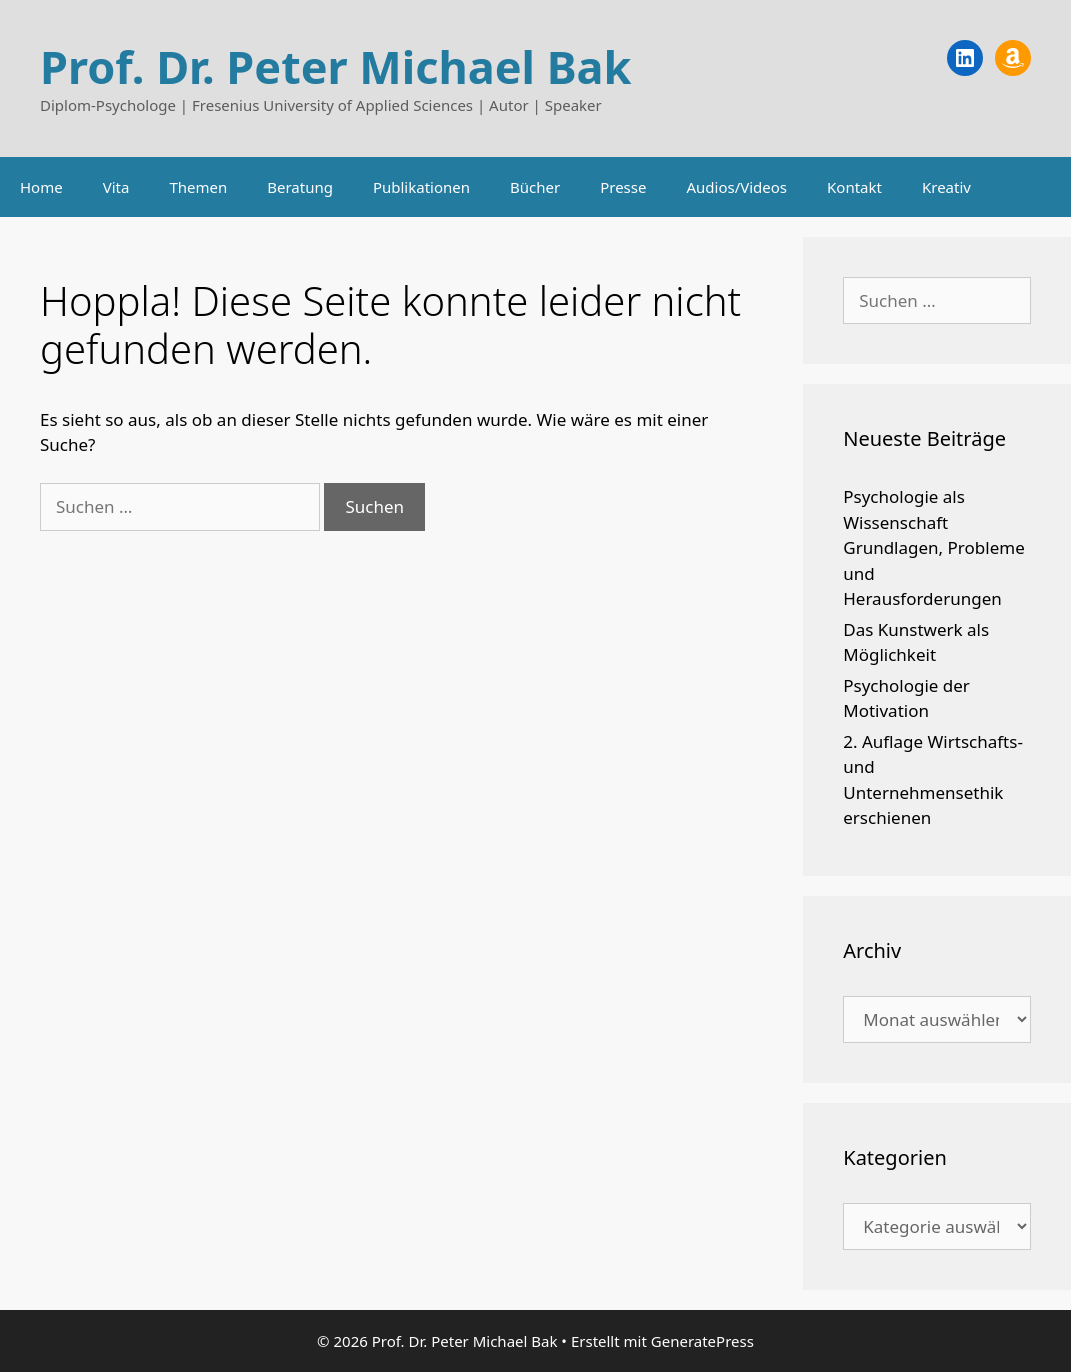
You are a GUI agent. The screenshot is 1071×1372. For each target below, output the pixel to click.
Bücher (535, 187)
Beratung (300, 187)
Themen (198, 187)
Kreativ (946, 187)
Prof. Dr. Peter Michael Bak (335, 66)
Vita (116, 187)
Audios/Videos (736, 187)
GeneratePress (702, 1341)
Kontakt (854, 187)
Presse (623, 187)
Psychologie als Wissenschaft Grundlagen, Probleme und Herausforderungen (933, 547)
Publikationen (421, 187)
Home (41, 187)
